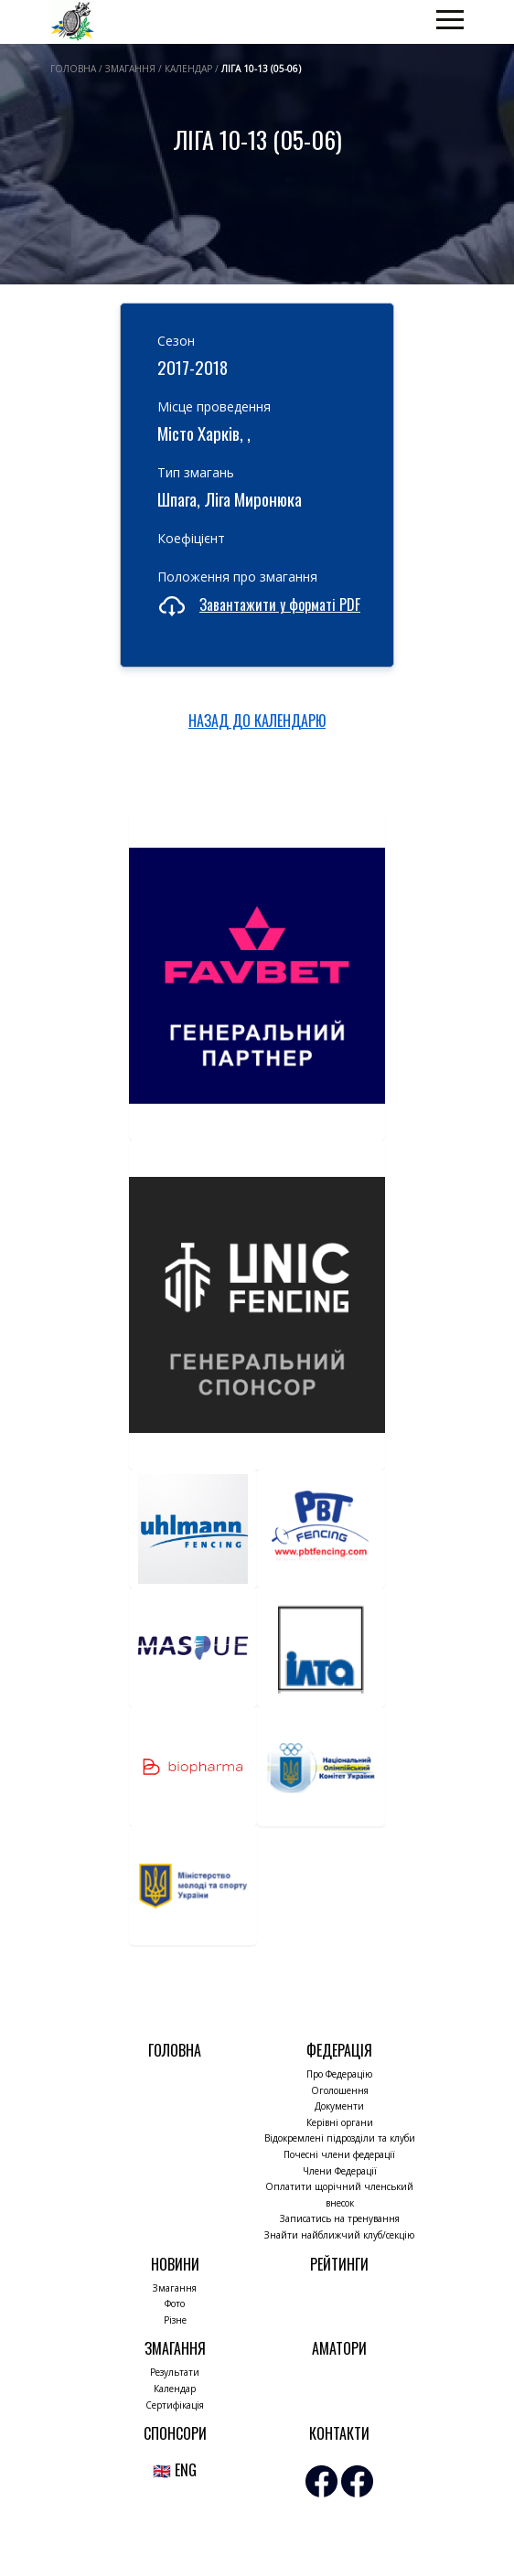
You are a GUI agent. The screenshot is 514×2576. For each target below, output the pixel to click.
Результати (174, 2372)
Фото (175, 2303)
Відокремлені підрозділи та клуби (339, 2138)
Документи (339, 2106)
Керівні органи (339, 2122)
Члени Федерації (340, 2170)
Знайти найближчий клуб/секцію (339, 2235)
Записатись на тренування (340, 2218)
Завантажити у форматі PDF (279, 604)
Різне (175, 2320)
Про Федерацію (339, 2074)
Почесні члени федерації (339, 2154)
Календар (175, 2388)
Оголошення (340, 2090)
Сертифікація (174, 2405)
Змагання (175, 2288)
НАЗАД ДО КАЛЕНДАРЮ (257, 720)
